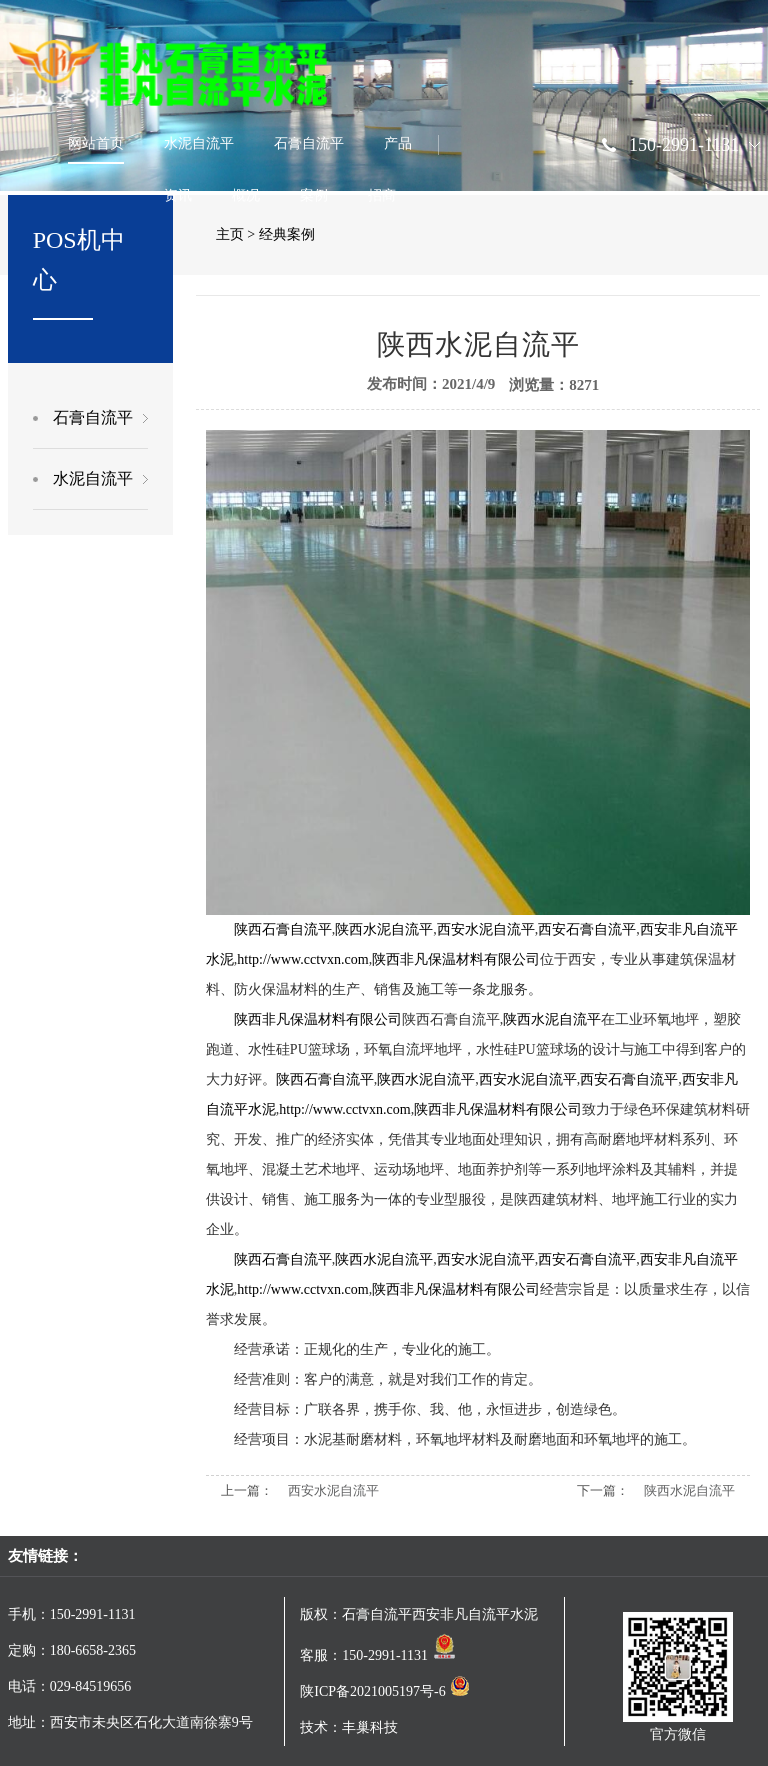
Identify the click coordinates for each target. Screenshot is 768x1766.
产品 (398, 143)
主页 (230, 234)
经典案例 (287, 234)
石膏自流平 (309, 143)
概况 (246, 195)
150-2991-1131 (684, 145)
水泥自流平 (199, 143)
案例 (314, 195)
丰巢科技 (370, 1727)
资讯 (178, 195)
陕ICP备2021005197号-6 (384, 1691)
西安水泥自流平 (333, 1490)
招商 (382, 195)
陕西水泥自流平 (689, 1490)
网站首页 (96, 143)
